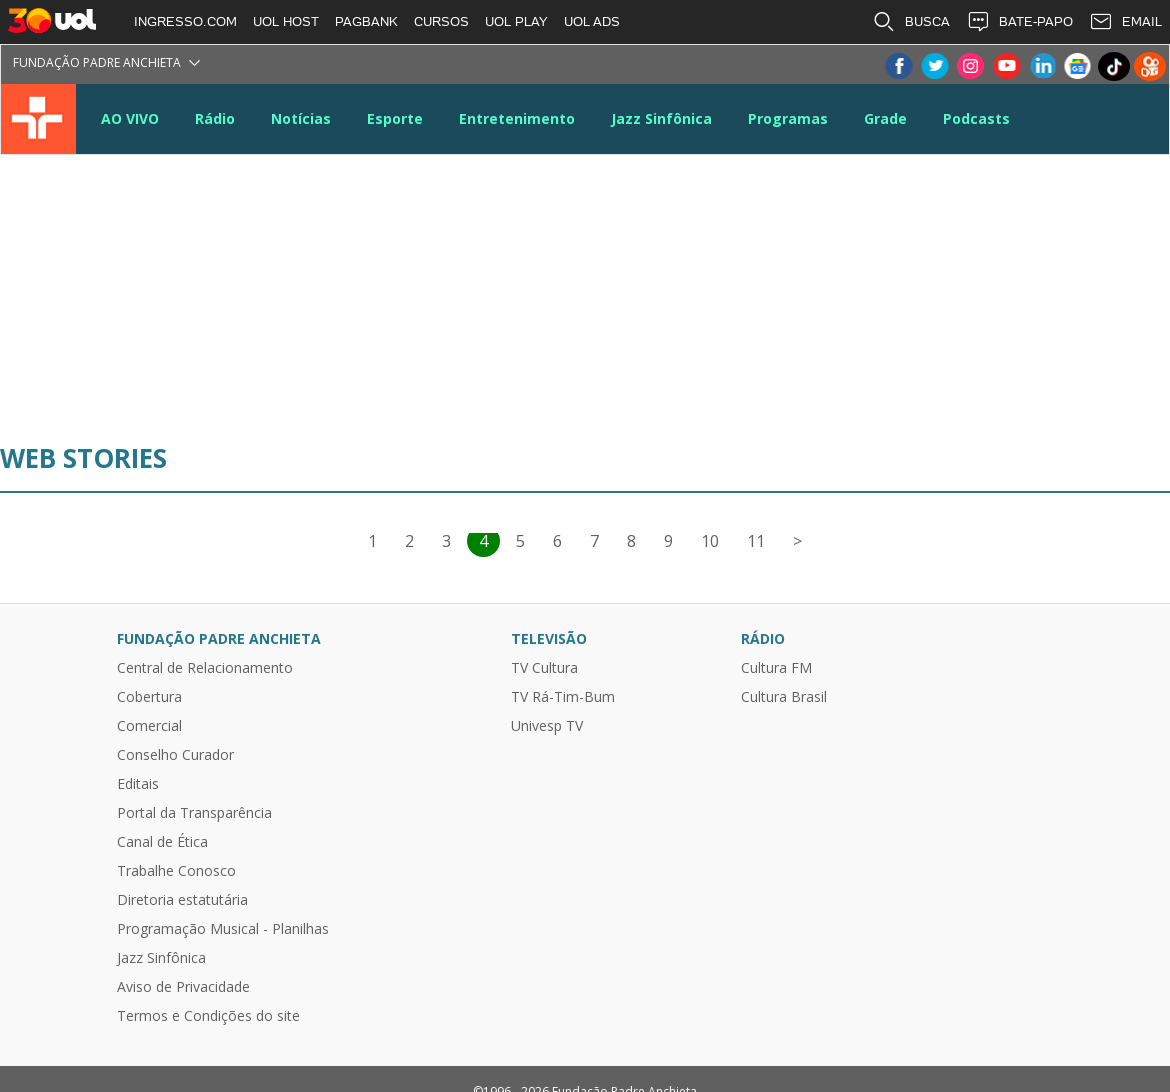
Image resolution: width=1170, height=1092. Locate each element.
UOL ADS (592, 21)
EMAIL (1125, 22)
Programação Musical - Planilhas (223, 929)
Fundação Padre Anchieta (97, 62)
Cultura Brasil (784, 697)
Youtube (1006, 66)
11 (756, 541)
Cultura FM (776, 668)
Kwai (1150, 66)
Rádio (215, 118)
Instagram (970, 66)
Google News (1078, 66)
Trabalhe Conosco (176, 871)
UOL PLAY (516, 21)
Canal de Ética (162, 842)
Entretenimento (517, 118)
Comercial (149, 726)
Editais (138, 784)
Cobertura (149, 697)
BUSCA (911, 22)
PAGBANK (366, 21)
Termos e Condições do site (208, 1016)
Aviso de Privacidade (183, 987)
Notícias (301, 118)
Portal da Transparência (194, 813)
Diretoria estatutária (182, 900)
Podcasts (976, 118)
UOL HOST (286, 21)
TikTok (1114, 66)
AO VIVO (130, 118)
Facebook (898, 66)
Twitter (934, 66)
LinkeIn (1042, 66)
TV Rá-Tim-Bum (563, 697)
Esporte (395, 118)
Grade (885, 118)
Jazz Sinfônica (661, 118)
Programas (788, 118)
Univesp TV (547, 726)
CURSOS (441, 21)
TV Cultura (38, 119)
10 (710, 541)
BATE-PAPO (1019, 22)
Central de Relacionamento (205, 668)
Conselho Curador (175, 755)
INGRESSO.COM (185, 21)
